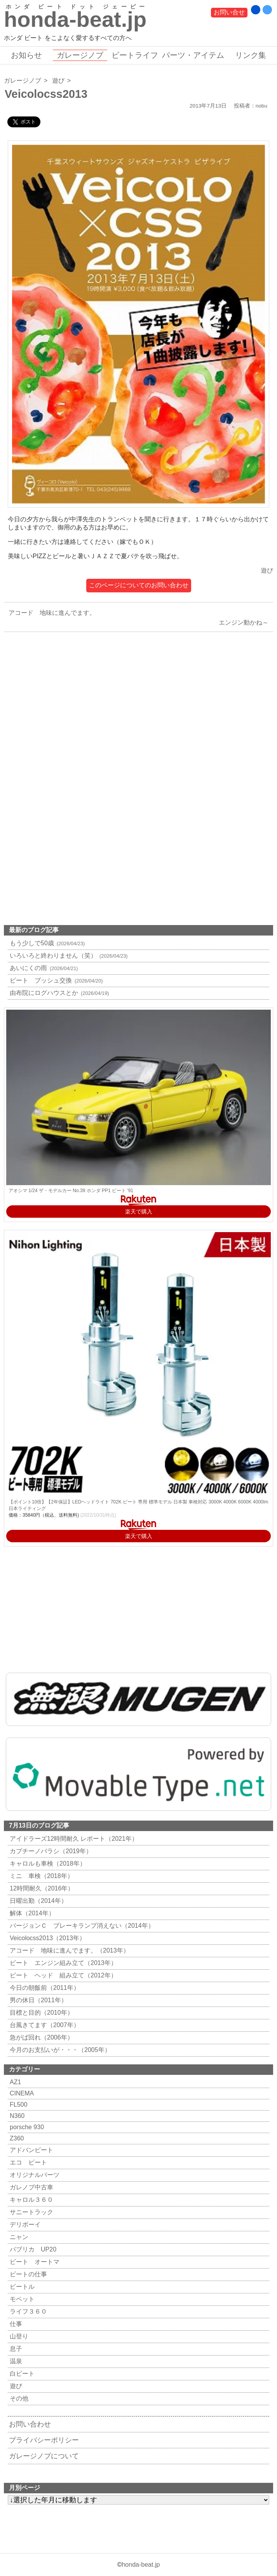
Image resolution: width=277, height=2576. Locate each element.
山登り (18, 2336)
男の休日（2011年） (37, 2000)
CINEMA (21, 2093)
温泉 (15, 2361)
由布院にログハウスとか (58, 992)
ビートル (21, 2286)
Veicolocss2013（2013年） (46, 1938)
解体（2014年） (31, 1913)
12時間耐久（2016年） (41, 1888)
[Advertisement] (138, 720)
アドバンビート (30, 2150)
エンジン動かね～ (245, 622)
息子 (15, 2348)
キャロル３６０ (30, 2199)
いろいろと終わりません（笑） (68, 955)
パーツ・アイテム (193, 55)
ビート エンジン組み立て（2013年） (62, 1963)
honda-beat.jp (141, 2564)
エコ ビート (27, 2162)
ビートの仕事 (27, 2274)
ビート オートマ (33, 2261)
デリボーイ (24, 2224)
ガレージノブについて (44, 2456)
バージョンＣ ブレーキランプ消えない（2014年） (81, 1925)
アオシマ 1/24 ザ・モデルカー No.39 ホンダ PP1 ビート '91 (71, 1190)
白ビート (21, 2373)
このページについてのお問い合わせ (138, 585)
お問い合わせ (30, 2424)
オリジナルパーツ (33, 2175)
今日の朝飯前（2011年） (44, 1987)
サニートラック (30, 2212)
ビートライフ (134, 55)
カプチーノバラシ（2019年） (50, 1851)
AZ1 (14, 2082)
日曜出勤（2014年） (37, 1900)
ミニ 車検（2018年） (40, 1876)
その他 (18, 2398)
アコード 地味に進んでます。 (50, 612)
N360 (16, 2116)
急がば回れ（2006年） (40, 2037)
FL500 (17, 2104)
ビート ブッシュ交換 (55, 980)
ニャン (18, 2237)
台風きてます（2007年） (44, 2025)
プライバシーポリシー (44, 2440)
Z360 (16, 2138)
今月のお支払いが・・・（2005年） (59, 2050)
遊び (58, 80)
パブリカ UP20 (32, 2249)
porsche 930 (26, 2127)
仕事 (15, 2324)
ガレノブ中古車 (30, 2187)
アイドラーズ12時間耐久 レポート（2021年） (73, 1838)
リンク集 (250, 55)
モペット (21, 2299)
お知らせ (26, 55)
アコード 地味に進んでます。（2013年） (68, 1950)
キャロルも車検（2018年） (47, 1863)
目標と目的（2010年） (40, 2012)
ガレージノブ (80, 55)
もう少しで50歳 (46, 943)
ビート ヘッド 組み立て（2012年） (62, 1975)
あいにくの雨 (43, 968)
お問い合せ (229, 12)
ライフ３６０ (27, 2311)
